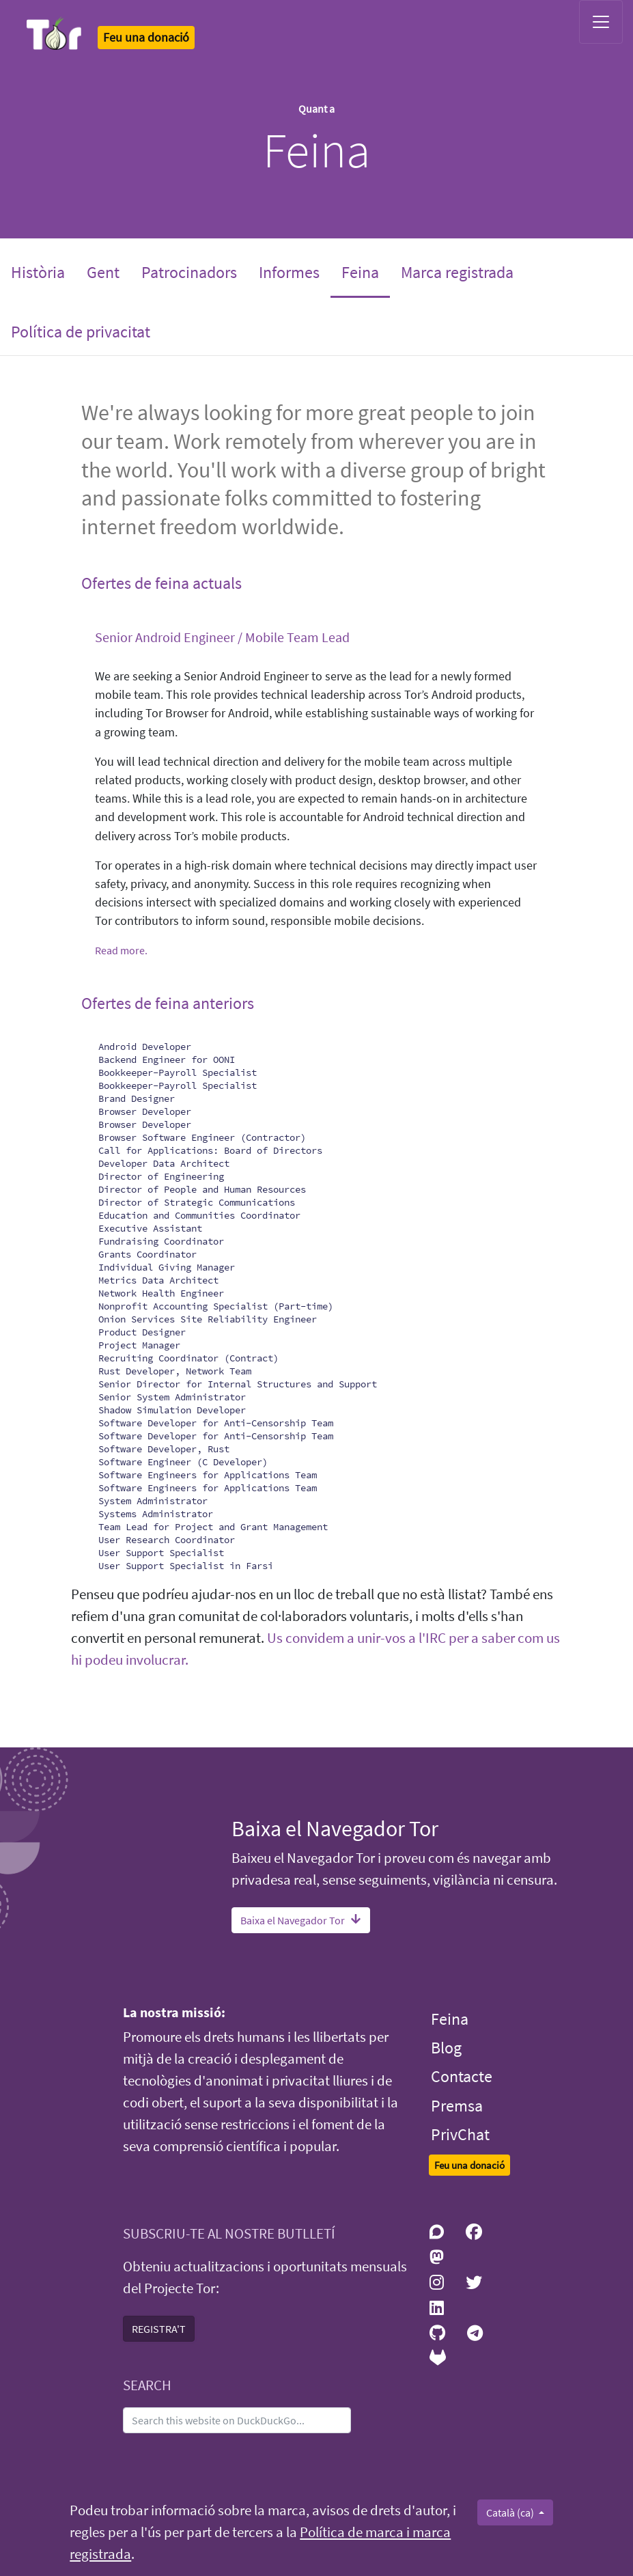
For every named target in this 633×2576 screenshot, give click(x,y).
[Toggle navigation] (601, 22)
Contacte (461, 2076)
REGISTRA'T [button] (159, 2329)
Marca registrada (457, 272)
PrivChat (460, 2134)
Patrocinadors (189, 272)
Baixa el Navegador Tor (300, 1920)
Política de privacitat (80, 331)
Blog (446, 2047)
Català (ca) (511, 2512)
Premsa (457, 2105)
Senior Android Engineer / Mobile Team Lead (222, 637)
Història (38, 272)
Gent (103, 272)
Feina (365, 271)
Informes (289, 272)
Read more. (121, 950)
